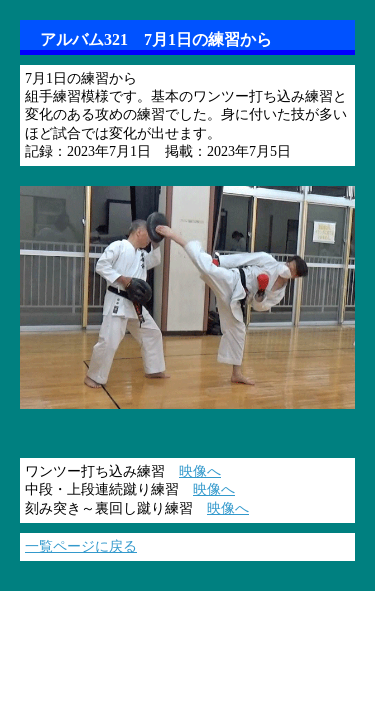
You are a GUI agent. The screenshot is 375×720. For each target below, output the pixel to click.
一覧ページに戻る (81, 546)
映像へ (200, 471)
